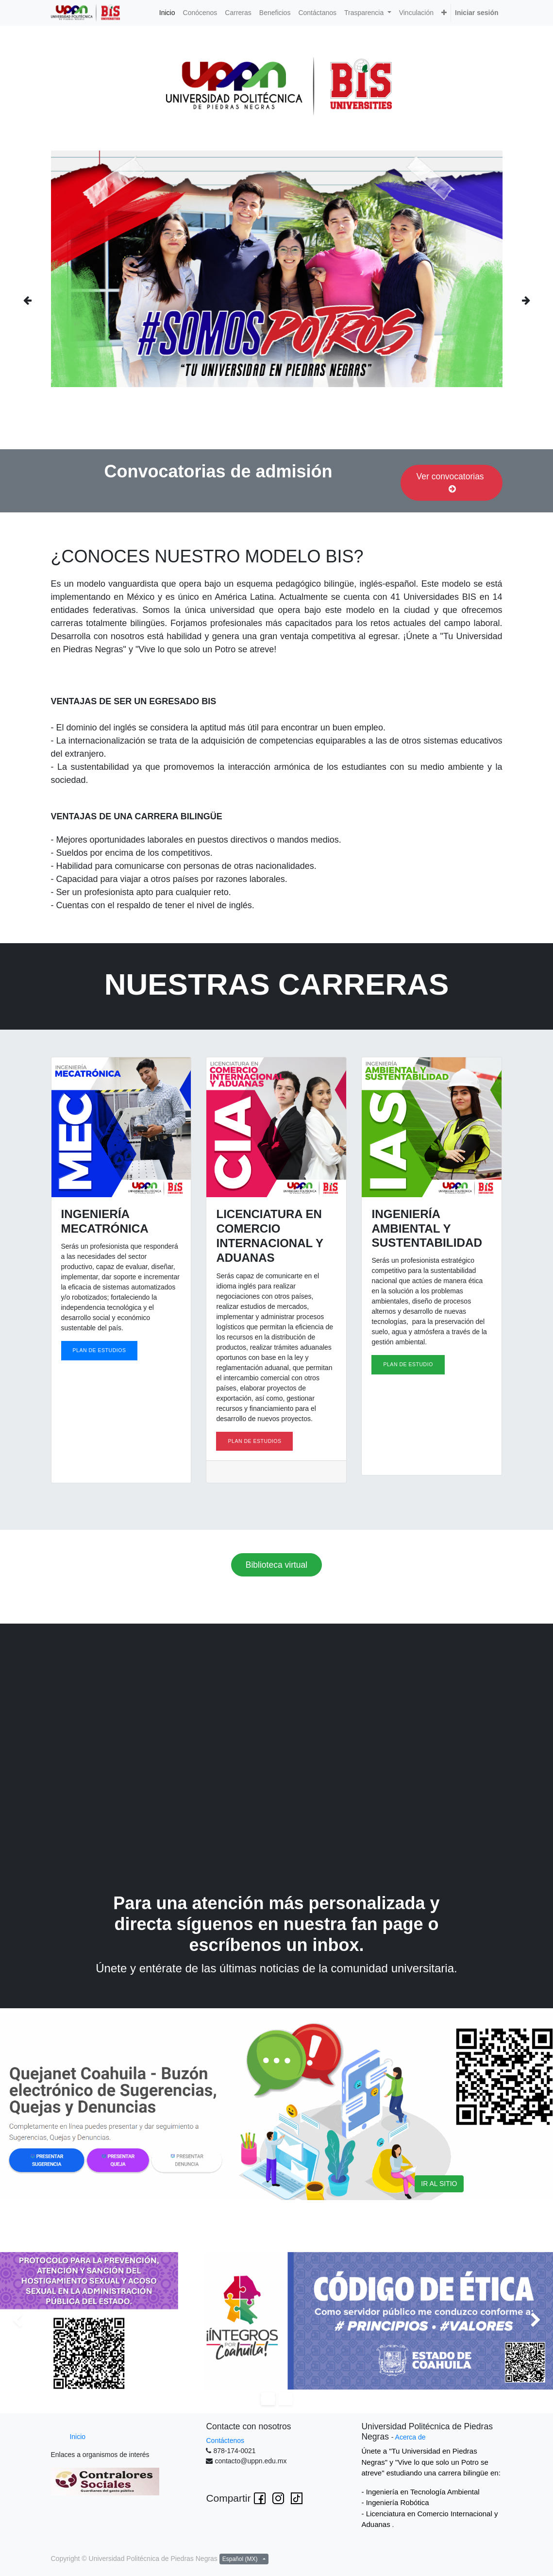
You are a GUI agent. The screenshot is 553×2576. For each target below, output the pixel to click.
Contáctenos (225, 2440)
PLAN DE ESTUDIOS (99, 1350)
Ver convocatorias (451, 483)
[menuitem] (167, 13)
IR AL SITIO (439, 2183)
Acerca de (410, 2437)
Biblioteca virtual (276, 1565)
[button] (444, 13)
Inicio (77, 2436)
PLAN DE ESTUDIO (408, 1364)
